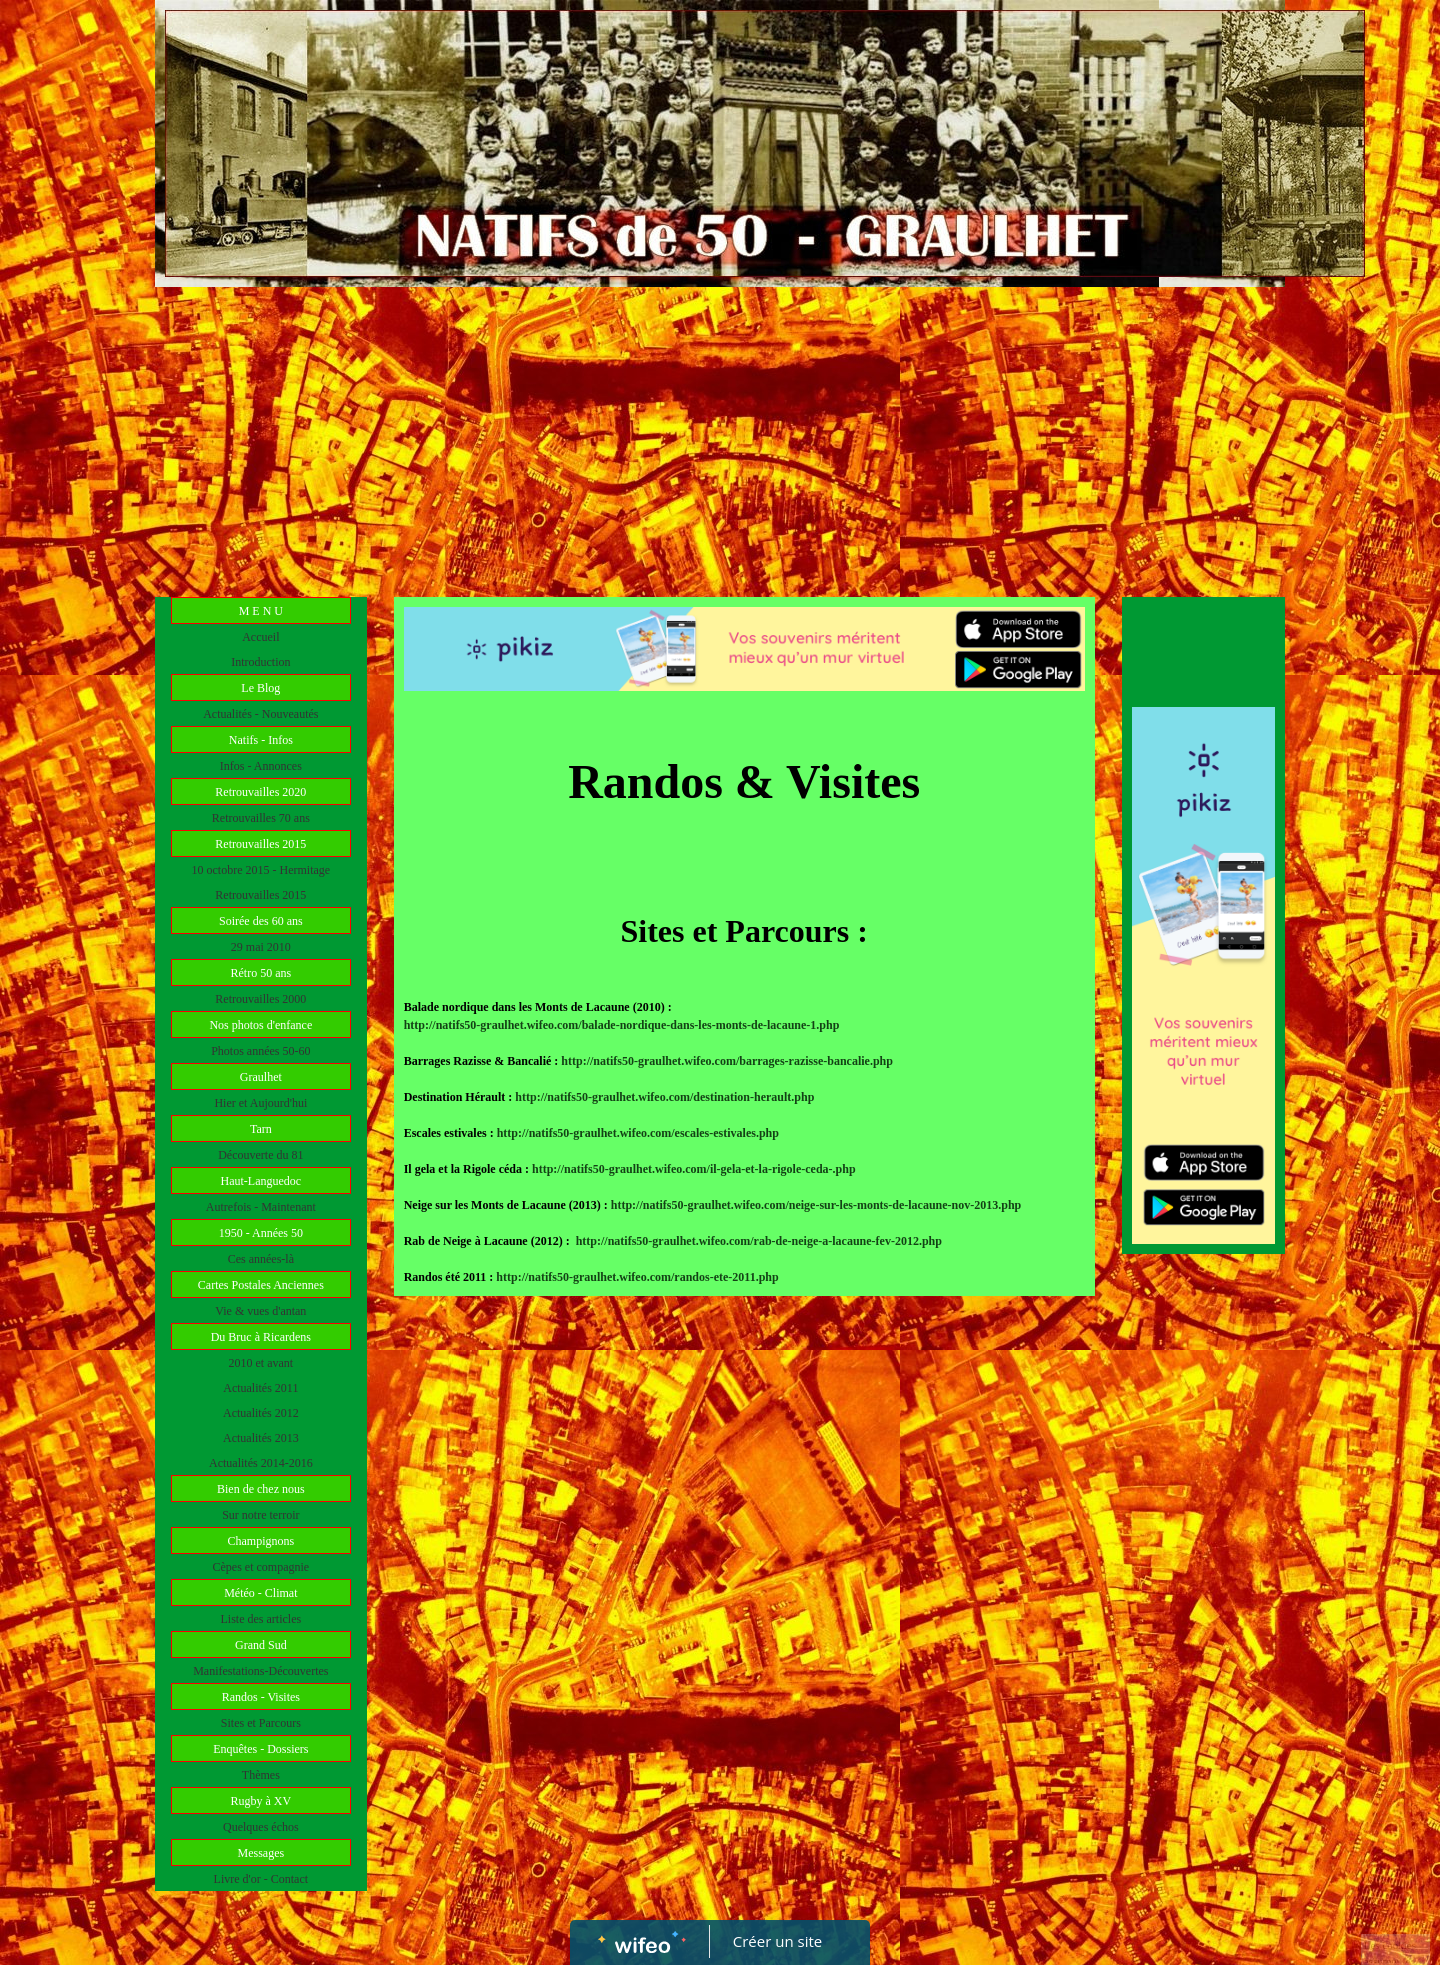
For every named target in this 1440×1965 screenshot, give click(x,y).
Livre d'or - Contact (261, 1879)
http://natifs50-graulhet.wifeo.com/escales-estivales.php (638, 1133)
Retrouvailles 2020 (260, 792)
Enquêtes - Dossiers (260, 1749)
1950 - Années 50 (261, 1233)
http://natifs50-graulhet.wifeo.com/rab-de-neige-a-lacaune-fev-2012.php (759, 1241)
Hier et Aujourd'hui (260, 1103)
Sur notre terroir (260, 1515)
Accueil (260, 637)
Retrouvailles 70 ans (261, 818)
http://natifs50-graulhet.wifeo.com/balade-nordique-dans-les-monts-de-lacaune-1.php (622, 1025)
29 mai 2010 (261, 947)
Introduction (260, 662)
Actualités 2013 (261, 1438)
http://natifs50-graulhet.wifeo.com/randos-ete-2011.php (637, 1277)
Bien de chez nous (261, 1489)
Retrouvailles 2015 (260, 844)
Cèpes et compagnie (261, 1567)
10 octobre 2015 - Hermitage (261, 870)
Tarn (261, 1129)
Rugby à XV (260, 1801)
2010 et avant (261, 1363)
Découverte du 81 (260, 1155)
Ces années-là (261, 1259)
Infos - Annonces (261, 766)
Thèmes (261, 1775)
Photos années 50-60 (260, 1051)
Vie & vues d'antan (260, 1311)
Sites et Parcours (261, 1723)
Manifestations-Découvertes (260, 1671)
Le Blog (260, 688)
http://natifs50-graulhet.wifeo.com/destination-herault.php (664, 1097)
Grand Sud (261, 1645)
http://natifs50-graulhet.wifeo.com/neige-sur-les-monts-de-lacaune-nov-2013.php (816, 1205)
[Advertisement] (720, 437)
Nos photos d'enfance (260, 1025)
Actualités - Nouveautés (260, 714)
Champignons (260, 1541)
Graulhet (261, 1077)
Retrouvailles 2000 (260, 999)
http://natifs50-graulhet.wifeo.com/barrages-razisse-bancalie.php (727, 1061)
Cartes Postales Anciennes (261, 1285)
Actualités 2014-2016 (261, 1463)
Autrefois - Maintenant (261, 1207)
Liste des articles (261, 1619)
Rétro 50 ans (261, 973)
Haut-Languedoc (261, 1181)
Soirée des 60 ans (261, 921)
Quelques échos (261, 1827)
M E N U (261, 611)
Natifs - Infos (261, 740)
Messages (260, 1853)
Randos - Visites (261, 1697)
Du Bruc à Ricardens (261, 1337)
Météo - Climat (260, 1593)
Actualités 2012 (261, 1413)
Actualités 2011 (260, 1388)
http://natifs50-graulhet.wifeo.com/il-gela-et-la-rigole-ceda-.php (694, 1169)
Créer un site (777, 1941)
